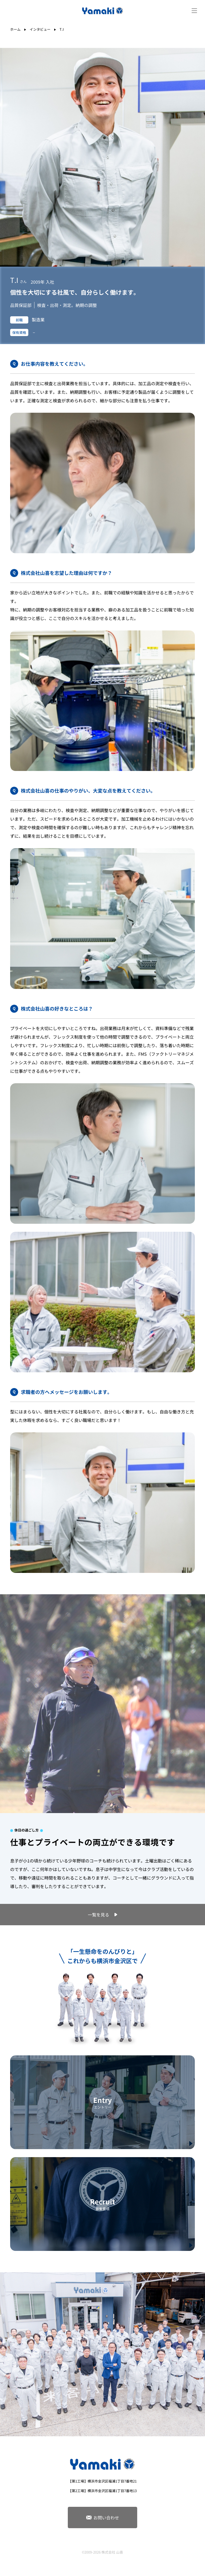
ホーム (15, 29)
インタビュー (40, 29)
